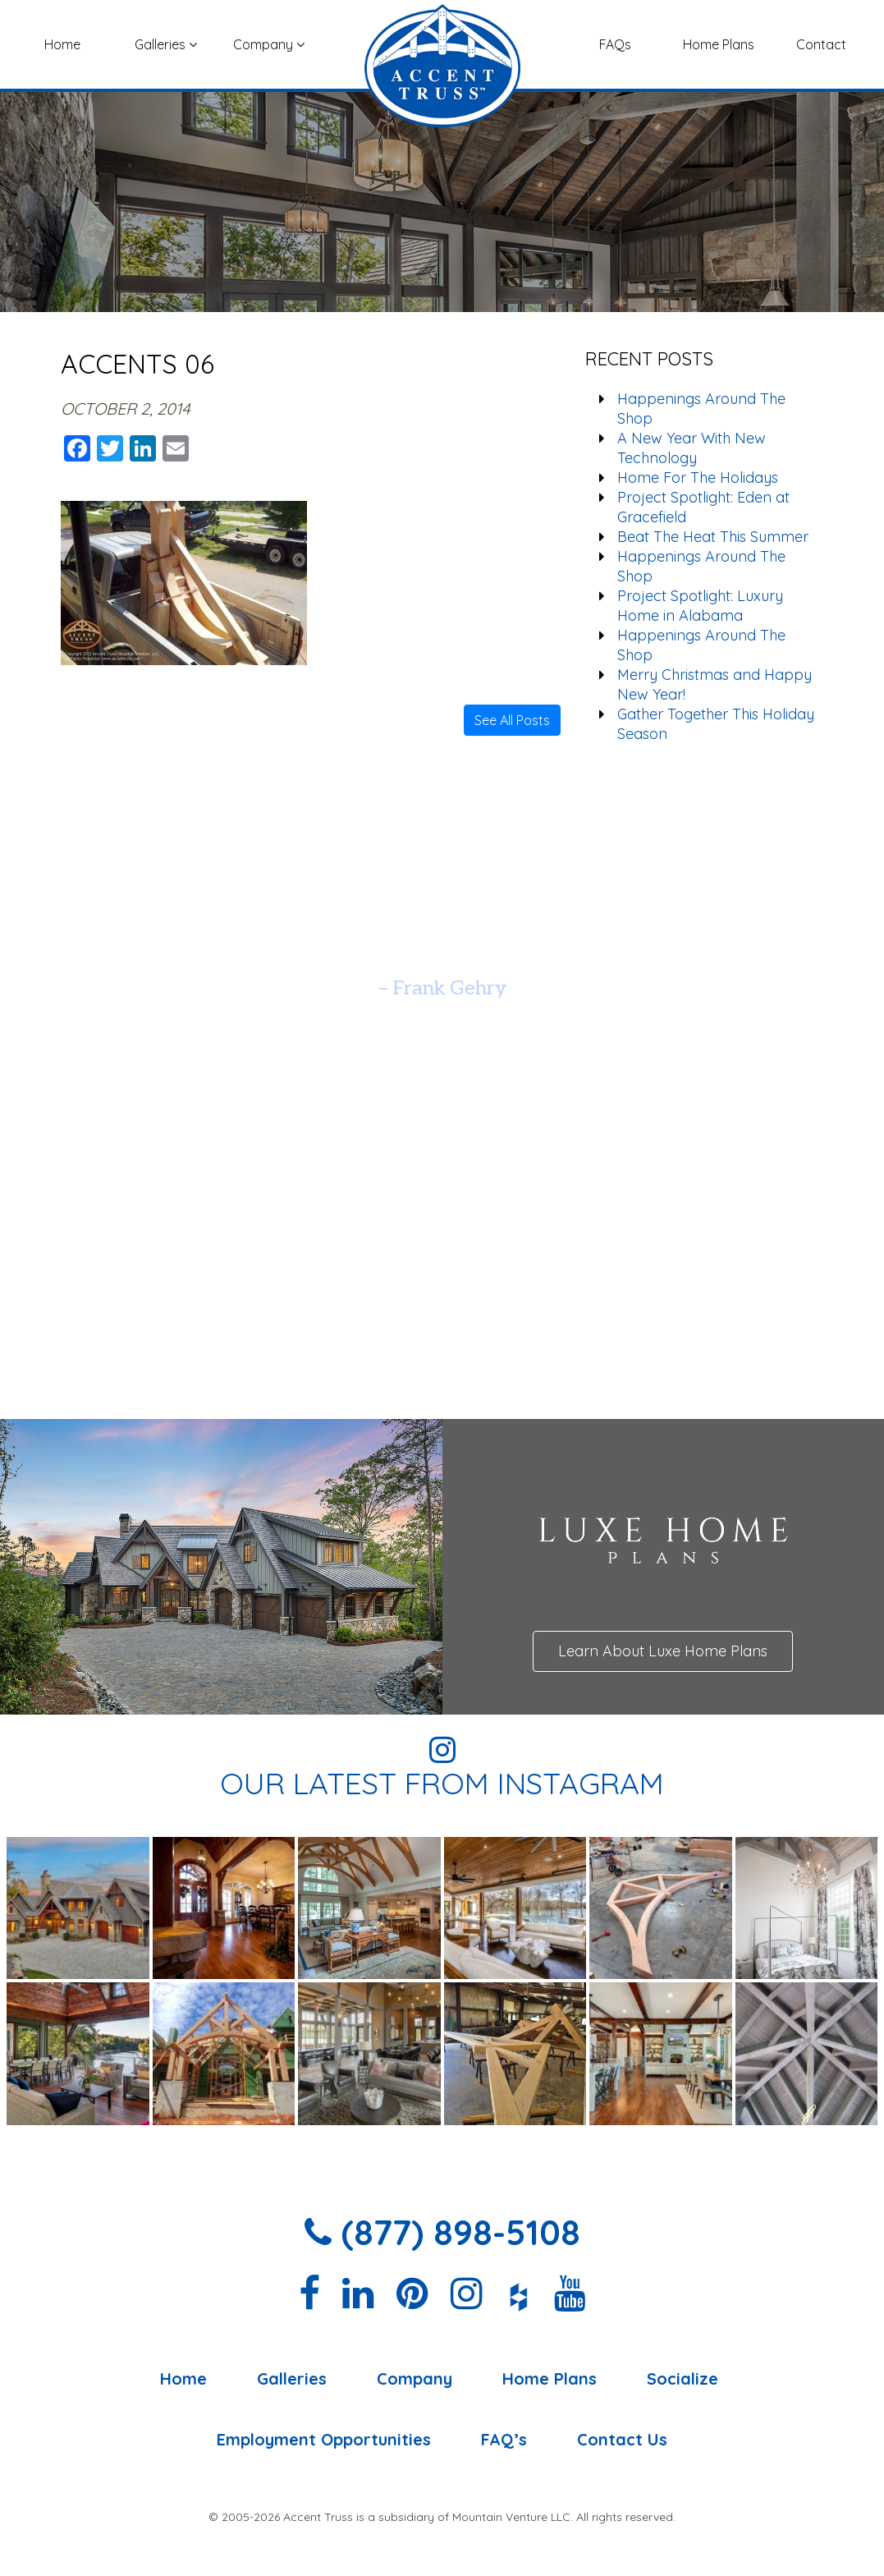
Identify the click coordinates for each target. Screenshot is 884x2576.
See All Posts (512, 720)
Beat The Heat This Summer (712, 536)
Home (62, 44)
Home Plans (718, 44)
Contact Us (622, 2440)
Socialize (682, 2379)
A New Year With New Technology (691, 448)
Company (269, 44)
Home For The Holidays (697, 477)
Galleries (166, 44)
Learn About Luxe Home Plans (662, 1651)
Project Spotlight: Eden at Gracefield (703, 507)
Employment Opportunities (324, 2440)
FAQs (615, 44)
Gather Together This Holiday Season (715, 724)
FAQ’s (504, 2440)
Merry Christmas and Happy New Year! (714, 684)
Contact (821, 44)
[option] (442, 947)
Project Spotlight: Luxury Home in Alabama (700, 605)
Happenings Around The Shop (701, 408)
